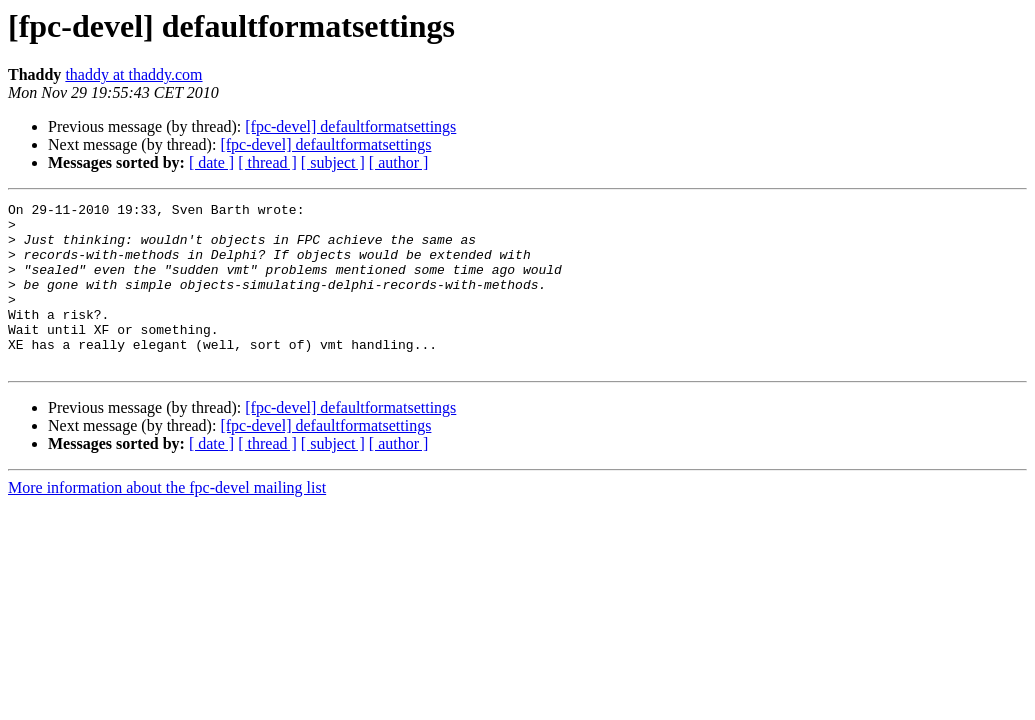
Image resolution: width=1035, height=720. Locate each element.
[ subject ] (333, 162)
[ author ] (399, 162)
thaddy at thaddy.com (133, 74)
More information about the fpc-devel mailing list (167, 520)
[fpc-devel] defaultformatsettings (350, 126)
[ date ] (211, 162)
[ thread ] (267, 162)
